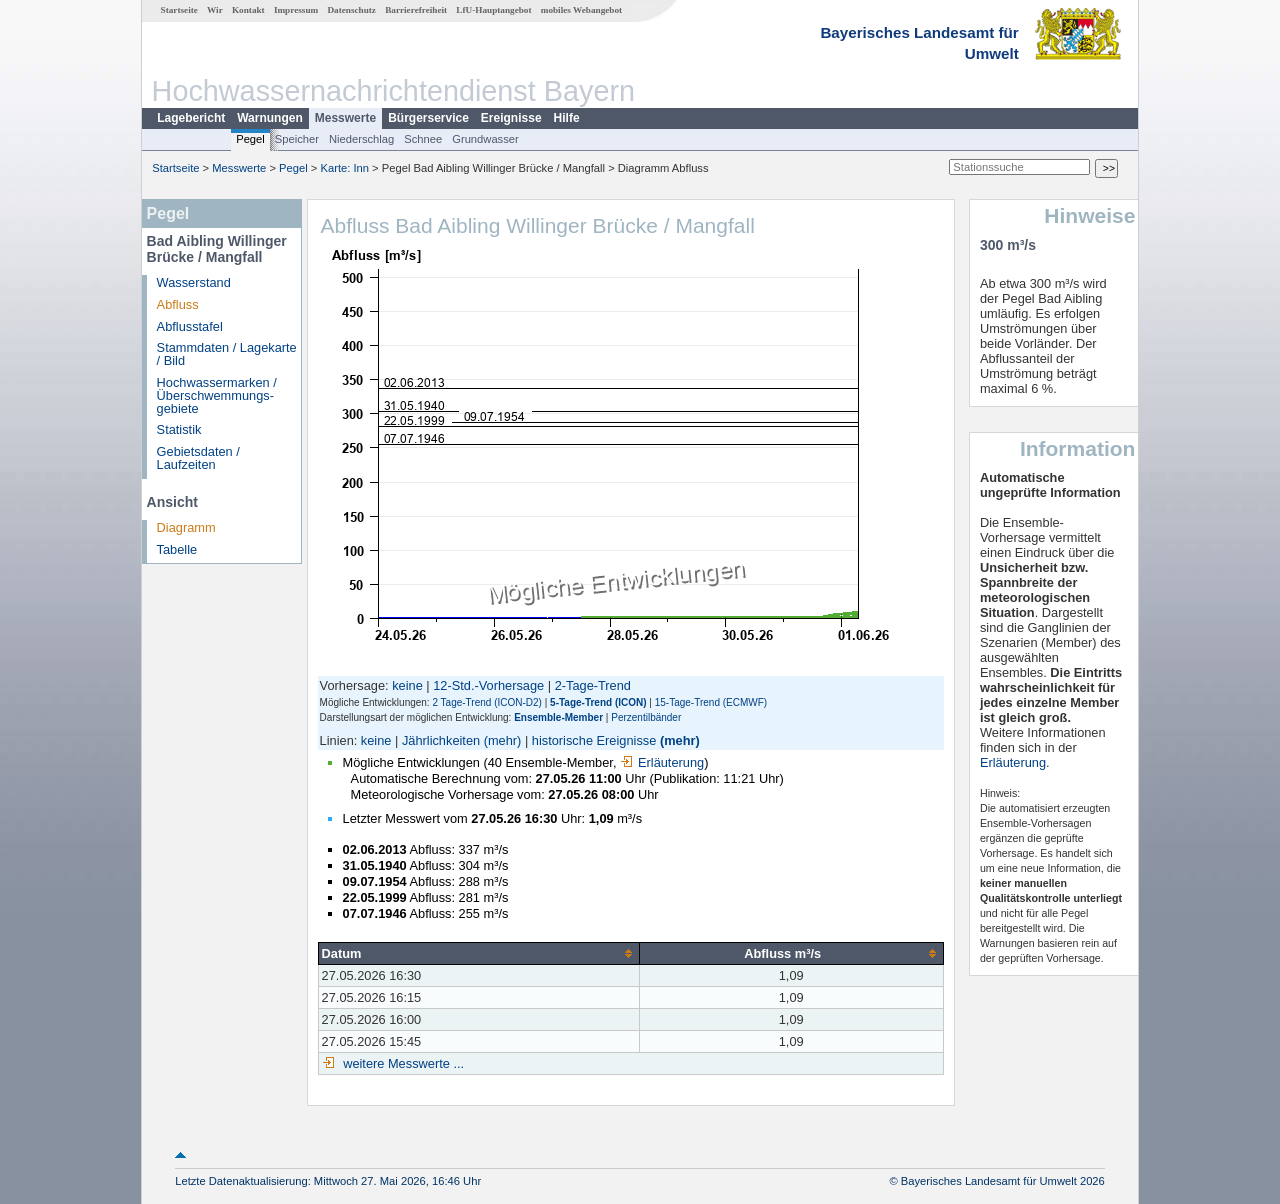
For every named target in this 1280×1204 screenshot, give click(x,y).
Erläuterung (662, 762)
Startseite (179, 10)
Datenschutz (351, 10)
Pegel (250, 139)
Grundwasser (485, 139)
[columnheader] (478, 953)
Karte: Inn (345, 168)
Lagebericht (191, 118)
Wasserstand (194, 282)
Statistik (179, 429)
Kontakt (248, 10)
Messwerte (345, 118)
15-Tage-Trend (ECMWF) (711, 702)
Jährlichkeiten (441, 740)
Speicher (297, 139)
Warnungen (270, 118)
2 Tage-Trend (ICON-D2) (486, 702)
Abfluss (178, 304)
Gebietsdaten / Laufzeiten (198, 458)
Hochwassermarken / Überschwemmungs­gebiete (217, 395)
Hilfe (567, 118)
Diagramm (186, 527)
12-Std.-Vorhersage (488, 685)
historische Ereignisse (594, 740)
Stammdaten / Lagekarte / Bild (227, 354)
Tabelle (177, 549)
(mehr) (503, 740)
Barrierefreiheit (416, 10)
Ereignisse (511, 118)
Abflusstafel (190, 326)
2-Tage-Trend (593, 685)
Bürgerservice (428, 118)
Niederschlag (361, 139)
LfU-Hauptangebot (493, 10)
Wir (215, 10)
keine (407, 685)
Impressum (296, 10)
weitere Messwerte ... (402, 1063)
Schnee (423, 139)
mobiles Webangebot (581, 10)
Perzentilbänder (646, 717)
